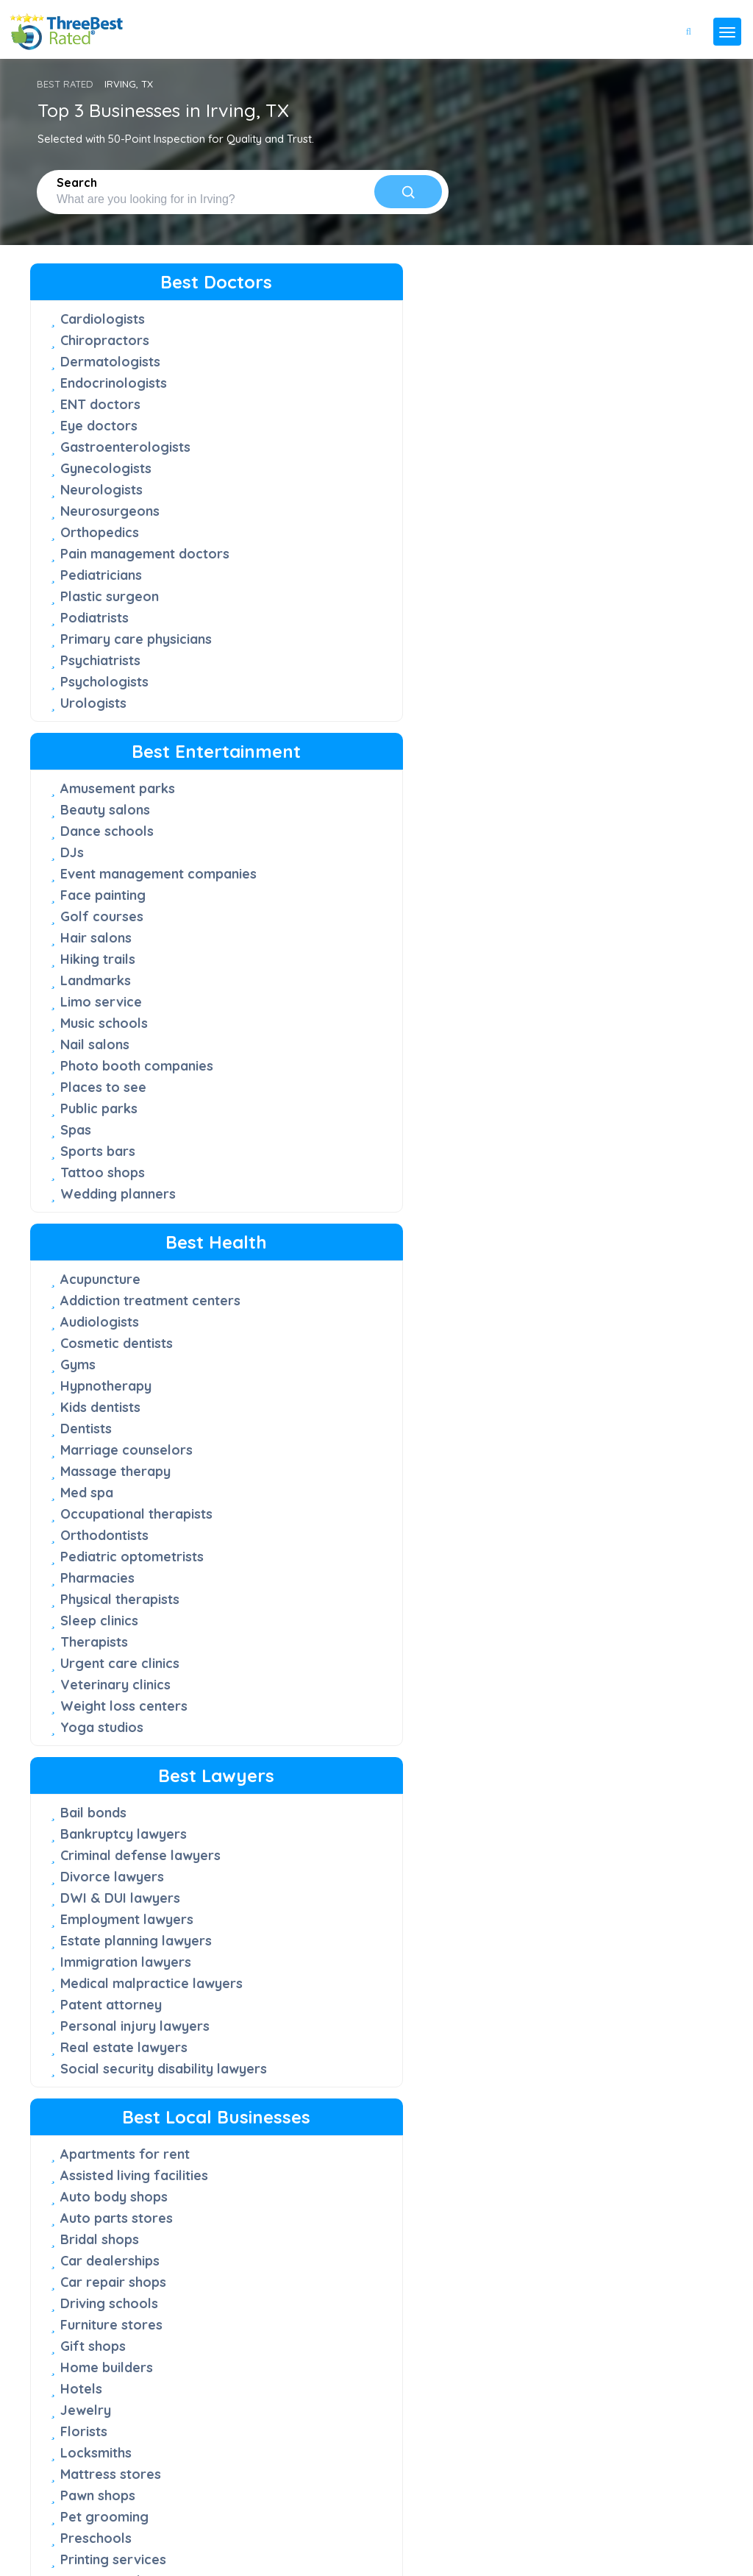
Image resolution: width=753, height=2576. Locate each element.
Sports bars (320, 720)
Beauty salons (328, 362)
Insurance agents (115, 1779)
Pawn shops (320, 1232)
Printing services (336, 1296)
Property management (133, 1881)
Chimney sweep (554, 955)
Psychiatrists (100, 677)
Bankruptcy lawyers (123, 890)
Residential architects (129, 1924)
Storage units (548, 1527)
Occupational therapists (581, 570)
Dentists (531, 485)
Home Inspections (562, 1463)
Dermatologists (110, 361)
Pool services (548, 1441)
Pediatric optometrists (577, 613)
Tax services (100, 1967)
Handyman (539, 1185)
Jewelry (308, 1147)
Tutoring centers (336, 1403)
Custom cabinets (557, 1057)
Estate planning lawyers (136, 1014)
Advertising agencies (126, 1698)
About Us (68, 2298)
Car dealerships (332, 998)
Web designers (108, 2009)
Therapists (539, 698)
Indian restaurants (341, 1761)
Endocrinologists (113, 383)
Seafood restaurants (572, 1805)
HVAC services (551, 1228)
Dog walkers (545, 1079)
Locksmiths (318, 1190)
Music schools (327, 592)
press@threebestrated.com (183, 2490)
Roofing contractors (571, 1484)
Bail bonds (93, 869)
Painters (531, 1399)
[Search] (408, 191)
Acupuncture (545, 319)
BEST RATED (65, 84)
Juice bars (538, 1783)
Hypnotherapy (550, 442)
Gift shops (316, 1083)
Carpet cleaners (556, 912)
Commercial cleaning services (572, 1006)
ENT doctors (100, 404)
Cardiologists (102, 319)
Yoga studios (546, 784)
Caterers (533, 1741)
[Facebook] (31, 2512)
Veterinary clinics (560, 741)
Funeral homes (552, 1143)
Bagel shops (544, 1698)
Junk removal (548, 1271)
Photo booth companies (359, 635)
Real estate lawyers (124, 1137)
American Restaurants (575, 1677)
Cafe (298, 1697)
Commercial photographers (108, 1728)
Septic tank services (347, 1339)
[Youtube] (99, 2512)
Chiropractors (104, 340)
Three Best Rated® (126, 2564)
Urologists (93, 720)
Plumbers (535, 1356)
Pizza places (323, 1825)
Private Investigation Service (126, 1852)
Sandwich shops (333, 1847)
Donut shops (323, 1740)
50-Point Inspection (92, 2242)
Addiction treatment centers (569, 349)
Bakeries (311, 1655)
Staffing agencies (117, 1945)
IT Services (96, 1800)
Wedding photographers (139, 2052)
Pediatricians (101, 591)
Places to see (326, 656)
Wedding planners (341, 763)
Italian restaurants (341, 1783)
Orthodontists (549, 591)
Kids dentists (545, 463)
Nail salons (317, 614)
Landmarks (318, 550)
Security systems (559, 1505)
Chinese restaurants (346, 1719)
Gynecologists (105, 468)
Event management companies (345, 435)
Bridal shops (322, 976)
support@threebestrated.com (141, 2467)
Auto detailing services (578, 891)
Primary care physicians (136, 655)
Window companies (345, 1424)
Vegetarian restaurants (580, 1847)
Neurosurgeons (110, 511)
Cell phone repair (560, 934)
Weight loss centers (568, 762)
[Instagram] (79, 2512)
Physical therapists (564, 655)
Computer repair (558, 1036)
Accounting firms (114, 1677)
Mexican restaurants (348, 1804)
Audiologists (544, 378)
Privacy (52, 2536)
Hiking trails (320, 528)
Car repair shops (336, 1019)
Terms (103, 2536)
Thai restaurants (335, 1889)
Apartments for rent (348, 891)
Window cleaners (560, 1569)
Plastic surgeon (109, 613)
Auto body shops (336, 934)
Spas (298, 699)
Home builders (329, 1104)
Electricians (541, 1335)
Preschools (318, 1275)
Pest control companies (581, 1420)
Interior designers (562, 1249)
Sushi (521, 1826)
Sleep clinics (544, 677)
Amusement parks (340, 341)
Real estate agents (121, 1903)
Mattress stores (333, 1211)
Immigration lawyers (125, 1035)
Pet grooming (327, 1254)
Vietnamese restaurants (582, 1869)
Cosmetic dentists (561, 399)
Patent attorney (111, 1095)
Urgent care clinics (564, 720)
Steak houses (325, 1868)
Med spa (531, 549)
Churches (534, 976)
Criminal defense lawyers (113, 920)
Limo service (324, 571)
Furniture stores (334, 1062)
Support (65, 2326)
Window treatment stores (342, 1455)
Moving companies (564, 1377)
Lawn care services (567, 1313)
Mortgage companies (128, 1822)
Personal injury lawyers (135, 1116)
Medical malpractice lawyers (124, 1065)
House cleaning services (582, 1207)
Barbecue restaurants (353, 1676)
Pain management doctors (117, 562)
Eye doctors (99, 425)
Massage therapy (560, 527)
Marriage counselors (571, 506)
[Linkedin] (119, 2512)
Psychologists (104, 698)
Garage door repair (568, 1164)
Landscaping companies (581, 1292)
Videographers (108, 1988)
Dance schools (329, 383)
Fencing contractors (570, 1121)
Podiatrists (94, 634)
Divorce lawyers (112, 950)
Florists (306, 1168)
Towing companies (342, 1382)
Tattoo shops (325, 742)
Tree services (549, 1548)
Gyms (522, 421)
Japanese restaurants (575, 1762)
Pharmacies (542, 634)
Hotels (304, 1126)
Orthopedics (99, 532)
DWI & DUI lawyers (120, 971)
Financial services (116, 1758)
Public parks (321, 678)
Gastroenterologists (125, 447)
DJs (295, 405)
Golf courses (324, 486)
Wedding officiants (121, 2031)
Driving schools (332, 1040)
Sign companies (333, 1360)
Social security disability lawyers (136, 1168)
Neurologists (101, 489)
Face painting (325, 464)
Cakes (524, 1719)
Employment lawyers (126, 992)
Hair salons (318, 507)
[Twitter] (55, 2512)
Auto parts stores (339, 955)
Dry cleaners (546, 1100)
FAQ (56, 2270)
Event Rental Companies (360, 1318)
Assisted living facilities (357, 912)
